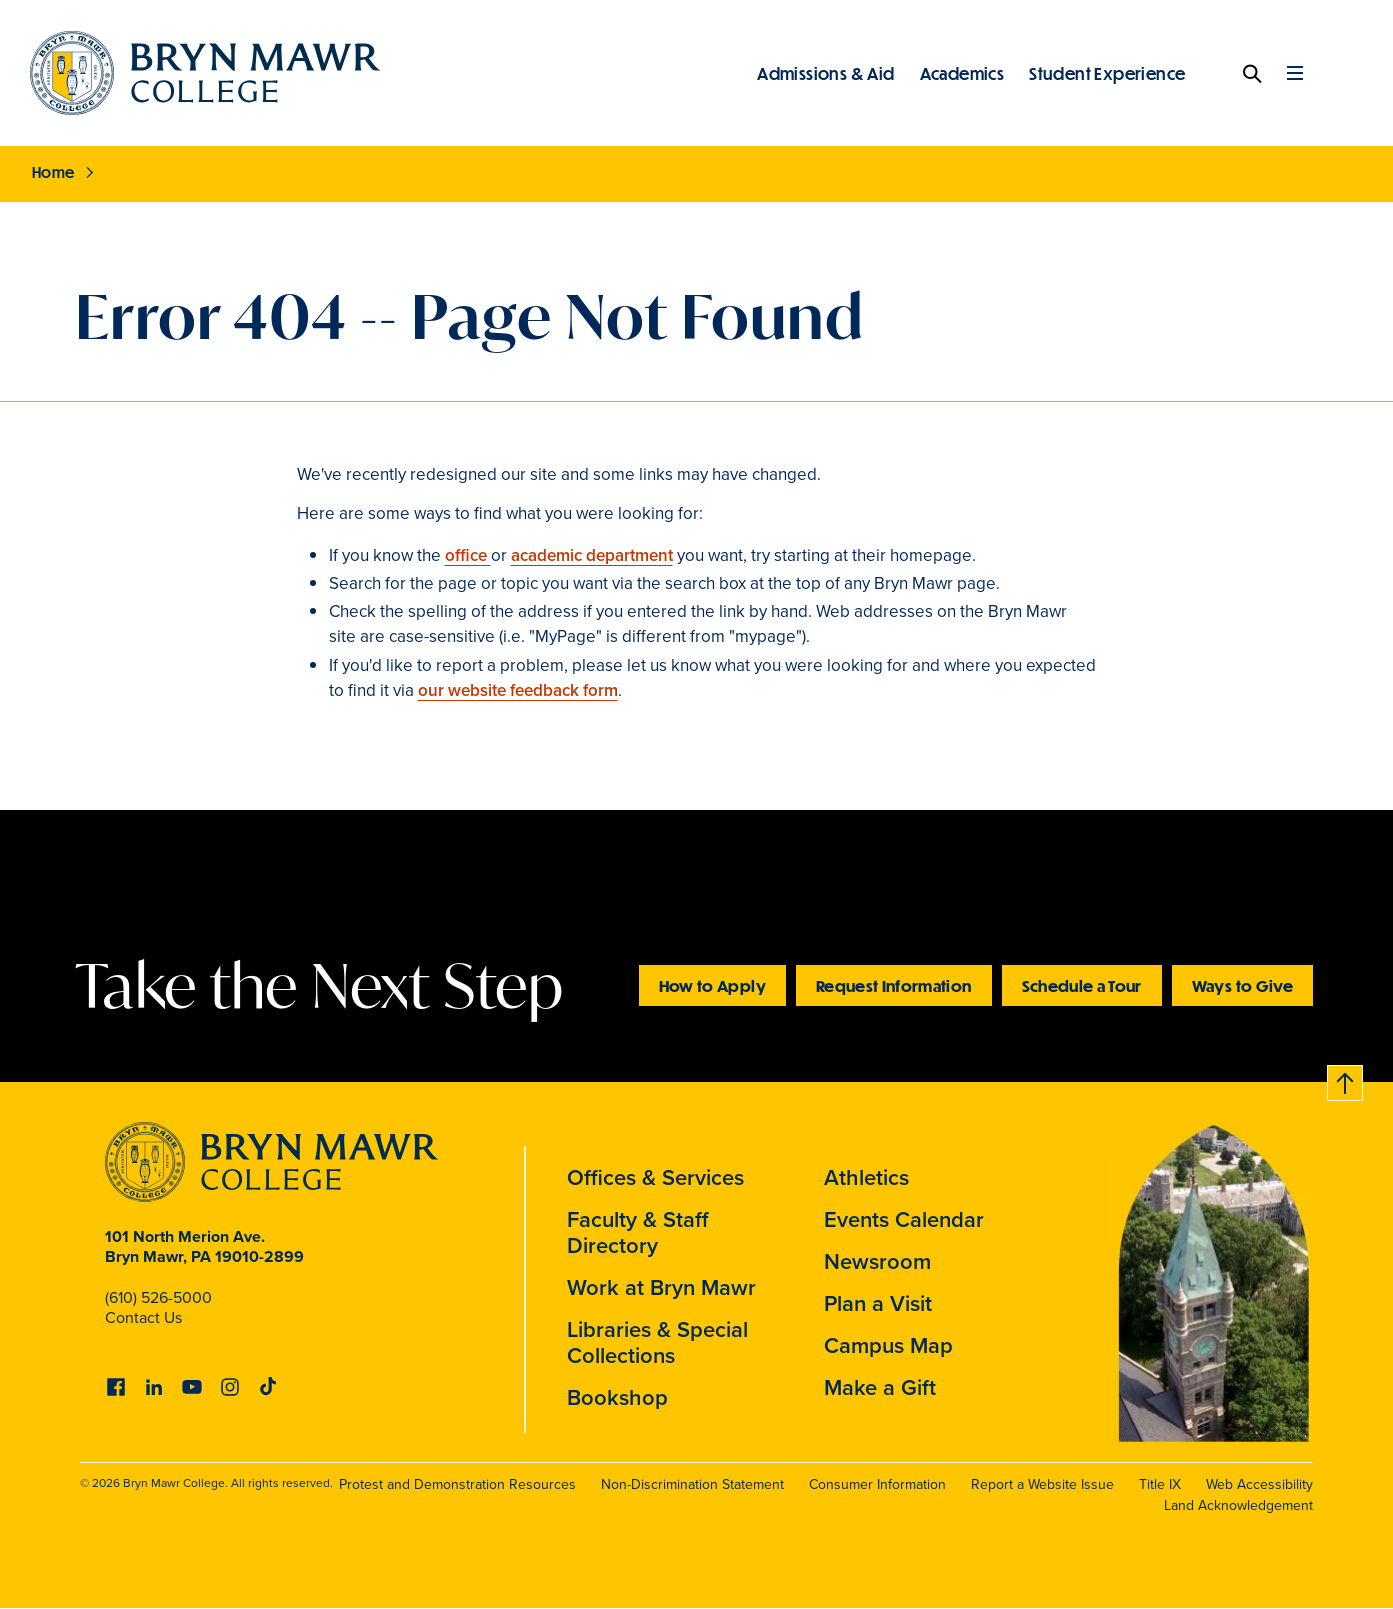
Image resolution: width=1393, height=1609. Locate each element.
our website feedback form (518, 690)
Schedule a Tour (1082, 985)
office (468, 555)
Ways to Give (1242, 985)
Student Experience (1107, 73)
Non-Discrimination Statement (692, 1484)
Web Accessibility (1259, 1484)
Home (53, 172)
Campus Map (888, 1345)
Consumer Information (877, 1484)
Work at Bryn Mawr (661, 1287)
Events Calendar (904, 1219)
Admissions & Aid (825, 73)
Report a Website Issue (1042, 1484)
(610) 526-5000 (158, 1297)
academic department (592, 555)
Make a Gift (880, 1387)
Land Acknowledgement (1238, 1505)
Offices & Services (655, 1177)
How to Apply (712, 985)
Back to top (1346, 1079)
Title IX (1160, 1484)
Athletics (866, 1177)
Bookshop (617, 1397)
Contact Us (143, 1317)
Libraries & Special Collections (657, 1342)
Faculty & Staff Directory (638, 1232)
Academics (962, 73)
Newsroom (877, 1261)
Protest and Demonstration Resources (457, 1484)
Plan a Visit (878, 1303)
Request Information (894, 985)
